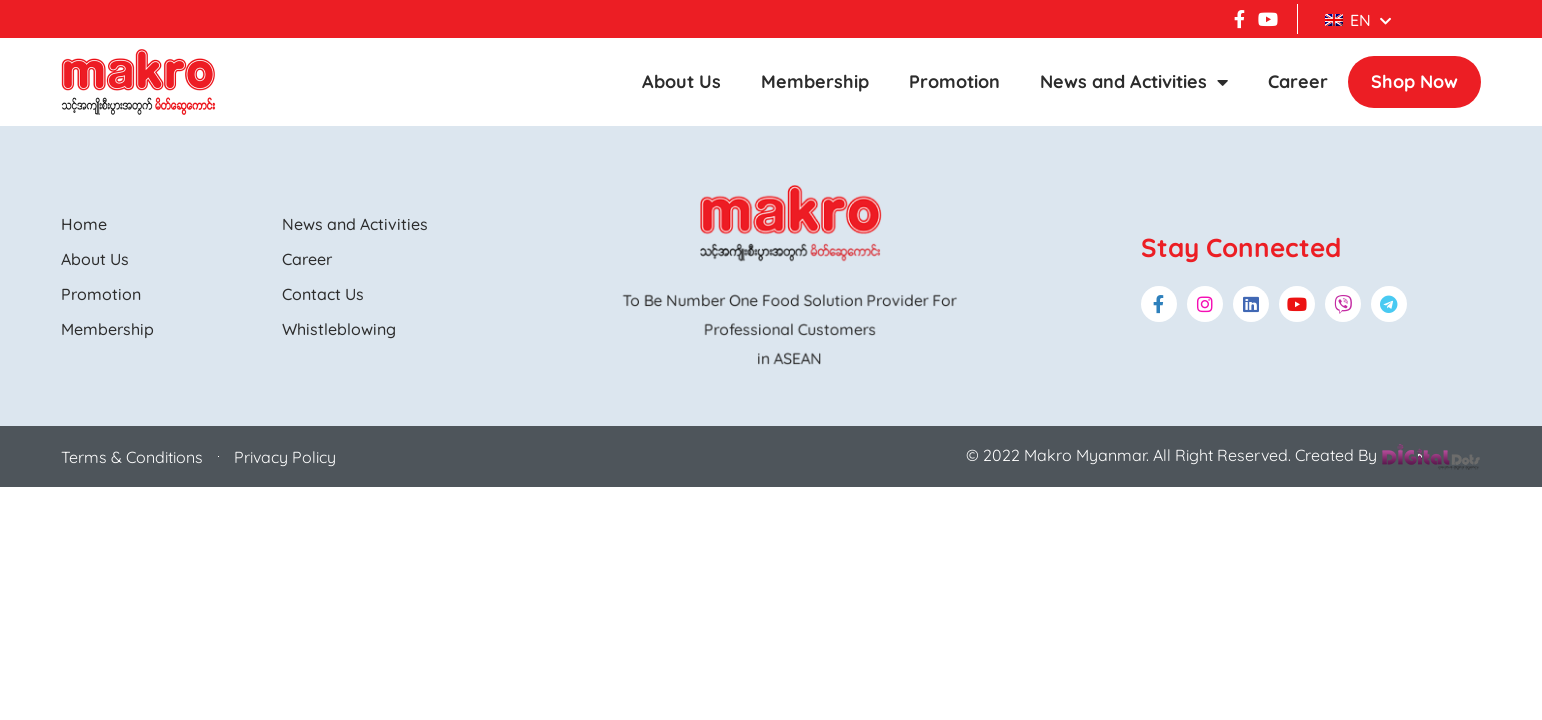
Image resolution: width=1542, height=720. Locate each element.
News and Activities (1134, 82)
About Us (681, 81)
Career (1298, 81)
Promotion (954, 81)
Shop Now (1414, 81)
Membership (815, 81)
